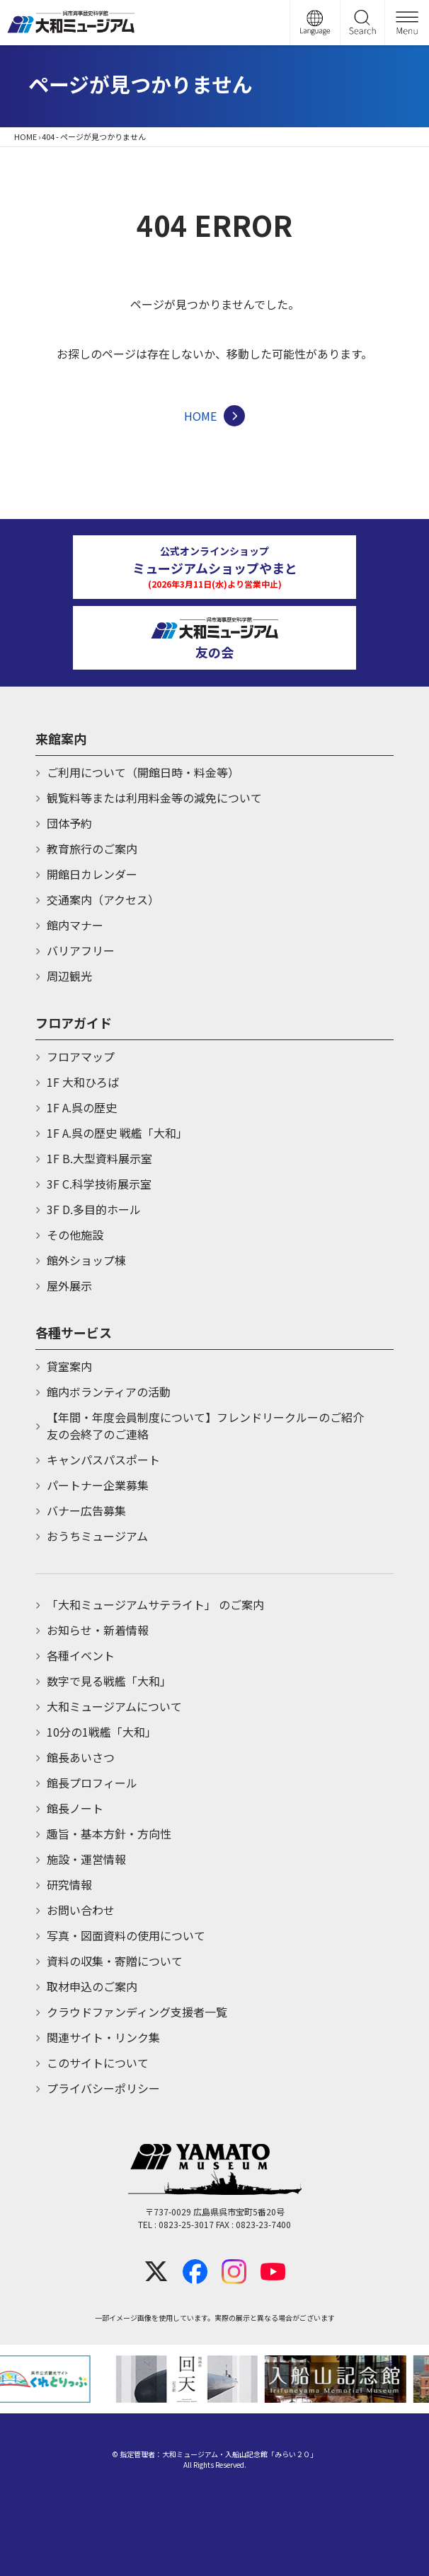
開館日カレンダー (92, 874)
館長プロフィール (92, 1782)
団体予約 (69, 823)
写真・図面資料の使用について (126, 1935)
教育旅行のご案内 (92, 848)
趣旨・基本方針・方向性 (109, 1833)
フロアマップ (81, 1056)
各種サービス (73, 1332)
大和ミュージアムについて (114, 1706)
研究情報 (69, 1884)
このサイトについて (98, 2062)
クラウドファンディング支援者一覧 (137, 2011)
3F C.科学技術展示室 (99, 1183)
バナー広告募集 (86, 1510)
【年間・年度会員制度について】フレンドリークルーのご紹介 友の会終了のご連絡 (220, 1426)
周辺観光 (69, 975)
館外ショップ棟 (86, 1260)
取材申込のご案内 (92, 1986)
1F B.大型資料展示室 (99, 1158)
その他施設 (75, 1234)
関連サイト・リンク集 (103, 2037)
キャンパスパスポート (103, 1459)
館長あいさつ (81, 1757)
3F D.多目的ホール (94, 1209)
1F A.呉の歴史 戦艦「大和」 (117, 1132)
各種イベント (81, 1655)
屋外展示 (69, 1285)
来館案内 (60, 738)
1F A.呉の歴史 (82, 1107)
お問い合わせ (81, 1909)
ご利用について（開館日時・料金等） (143, 772)
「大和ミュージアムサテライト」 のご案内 (155, 1604)
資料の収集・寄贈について (115, 1960)
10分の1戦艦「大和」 (101, 1731)
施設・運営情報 (86, 1859)
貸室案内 (69, 1366)
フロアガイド (73, 1022)
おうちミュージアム (97, 1535)
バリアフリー (81, 950)
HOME (25, 136)
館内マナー (75, 924)
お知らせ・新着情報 (98, 1629)
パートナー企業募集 (98, 1484)
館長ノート (75, 1808)
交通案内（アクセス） (103, 899)
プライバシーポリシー (103, 2088)
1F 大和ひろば (83, 1081)
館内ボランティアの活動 (109, 1391)
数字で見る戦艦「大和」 (109, 1680)
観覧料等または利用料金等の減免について (154, 797)
